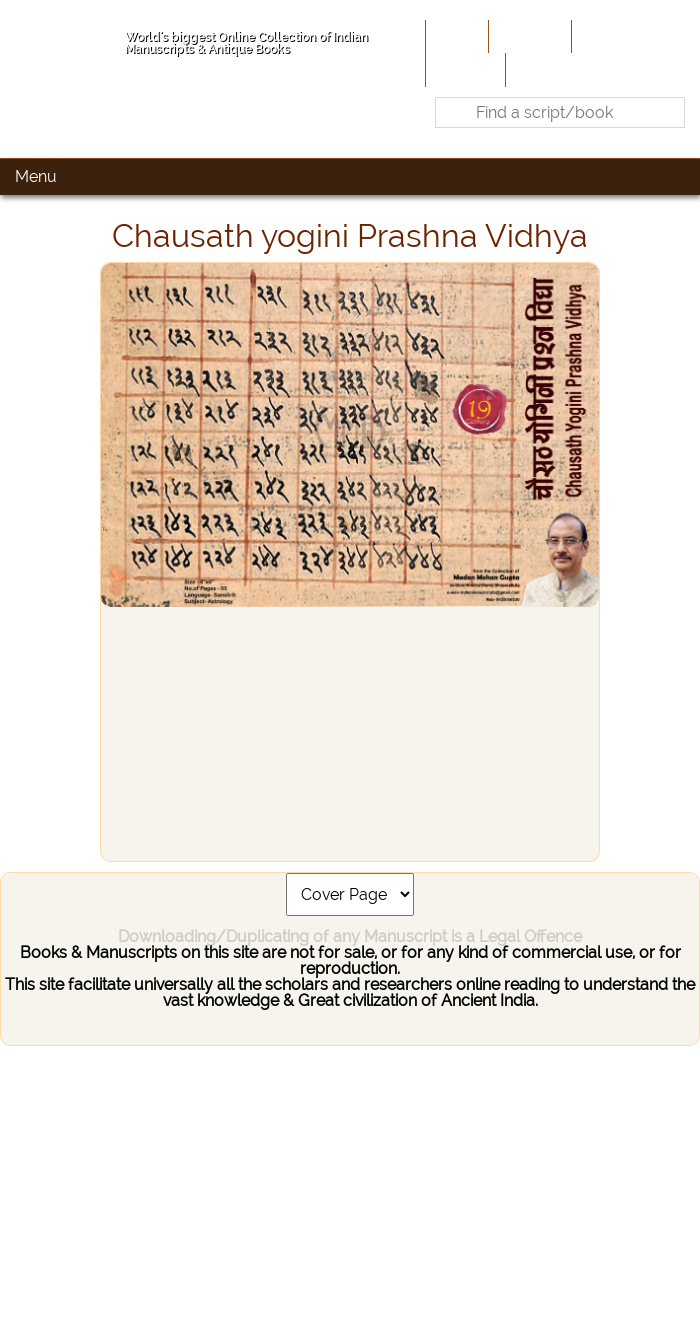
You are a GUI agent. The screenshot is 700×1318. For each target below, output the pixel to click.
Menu (36, 176)
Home (455, 36)
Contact (540, 69)
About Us (528, 36)
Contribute (615, 36)
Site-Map (463, 69)
